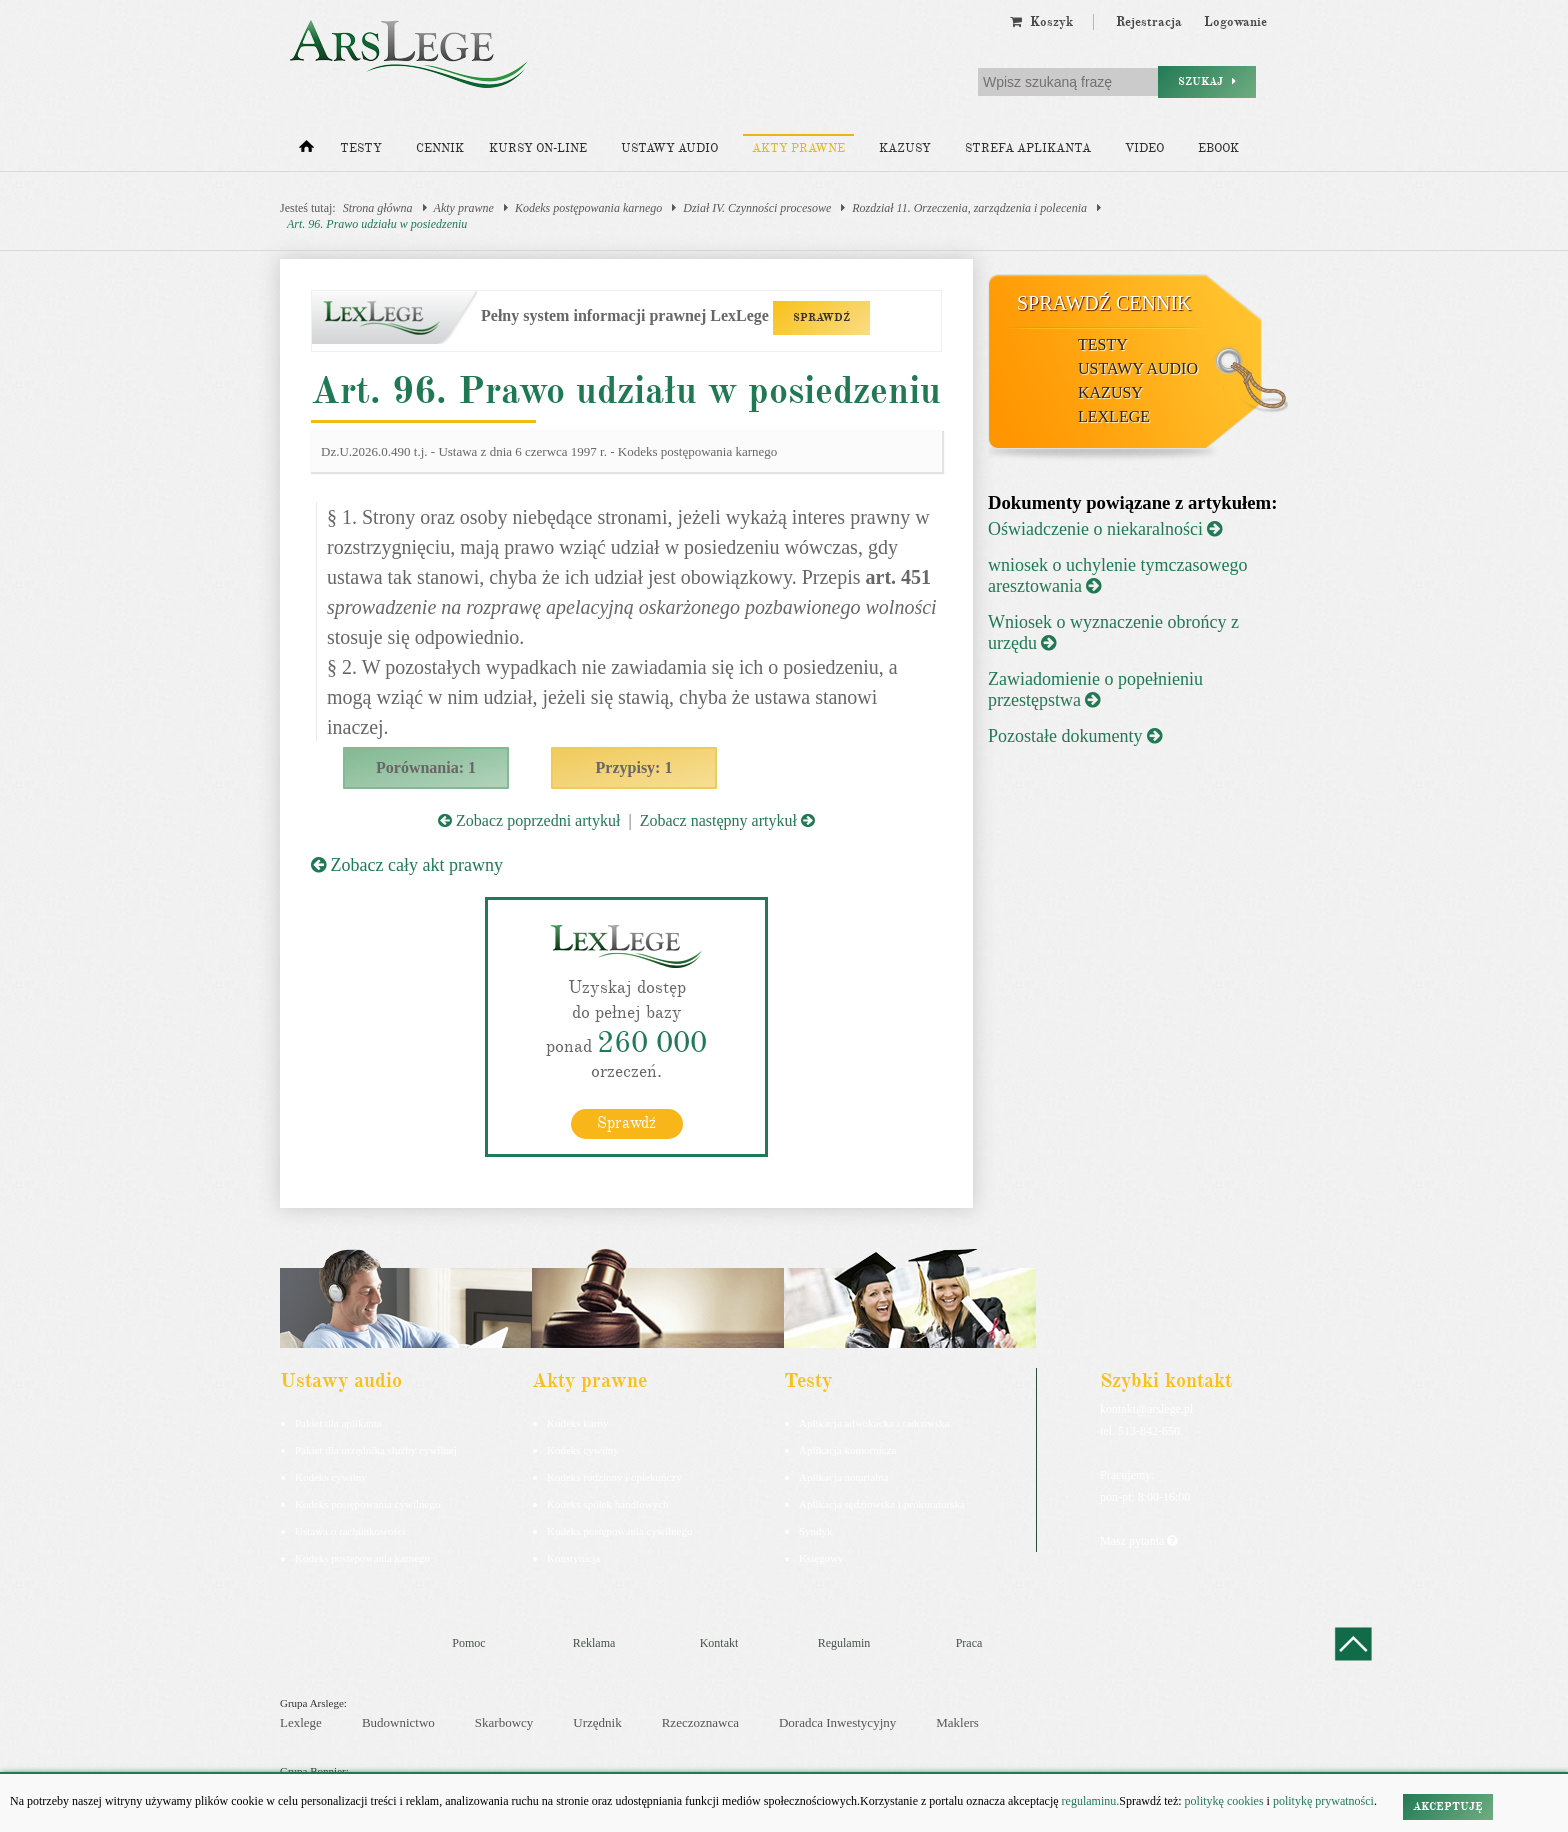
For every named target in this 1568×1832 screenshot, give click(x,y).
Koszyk (1041, 22)
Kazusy (905, 148)
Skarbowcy (504, 1722)
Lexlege (301, 1722)
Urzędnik (597, 1722)
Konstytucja (573, 1558)
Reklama (594, 1643)
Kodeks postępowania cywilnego (367, 1504)
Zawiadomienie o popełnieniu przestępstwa (1095, 689)
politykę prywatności (1323, 1801)
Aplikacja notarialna (844, 1477)
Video (1144, 148)
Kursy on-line (538, 148)
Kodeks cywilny (331, 1477)
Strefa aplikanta (1028, 148)
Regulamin (844, 1643)
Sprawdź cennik (1104, 303)
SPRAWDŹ (821, 317)
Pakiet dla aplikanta (338, 1423)
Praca (969, 1643)
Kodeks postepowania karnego (362, 1558)
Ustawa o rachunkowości (350, 1531)
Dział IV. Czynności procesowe (757, 208)
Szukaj (1207, 81)
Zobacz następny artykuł (727, 820)
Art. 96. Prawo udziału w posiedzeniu (377, 224)
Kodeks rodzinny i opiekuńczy (614, 1477)
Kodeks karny (577, 1423)
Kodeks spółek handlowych (608, 1504)
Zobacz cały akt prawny (407, 865)
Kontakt (719, 1643)
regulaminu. (1089, 1801)
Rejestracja (1149, 22)
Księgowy (821, 1558)
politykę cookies (1224, 1801)
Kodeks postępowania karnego (588, 208)
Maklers (957, 1722)
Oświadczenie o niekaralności (1105, 529)
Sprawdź (626, 1123)
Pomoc (468, 1643)
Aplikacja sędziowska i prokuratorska (882, 1504)
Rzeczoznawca (700, 1722)
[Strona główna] (306, 151)
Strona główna (378, 208)
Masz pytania (1138, 1541)
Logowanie (1235, 22)
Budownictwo (398, 1722)
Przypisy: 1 (634, 767)
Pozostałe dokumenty (1075, 736)
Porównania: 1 (426, 767)
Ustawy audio (669, 148)
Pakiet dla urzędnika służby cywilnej (376, 1450)
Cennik (440, 148)
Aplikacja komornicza (847, 1450)
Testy (361, 148)
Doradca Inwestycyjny (837, 1722)
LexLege (1114, 416)
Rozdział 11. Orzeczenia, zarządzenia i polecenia (969, 208)
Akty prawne (798, 148)
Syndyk (816, 1531)
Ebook (1218, 148)
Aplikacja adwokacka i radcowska (874, 1423)
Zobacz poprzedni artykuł (529, 820)
